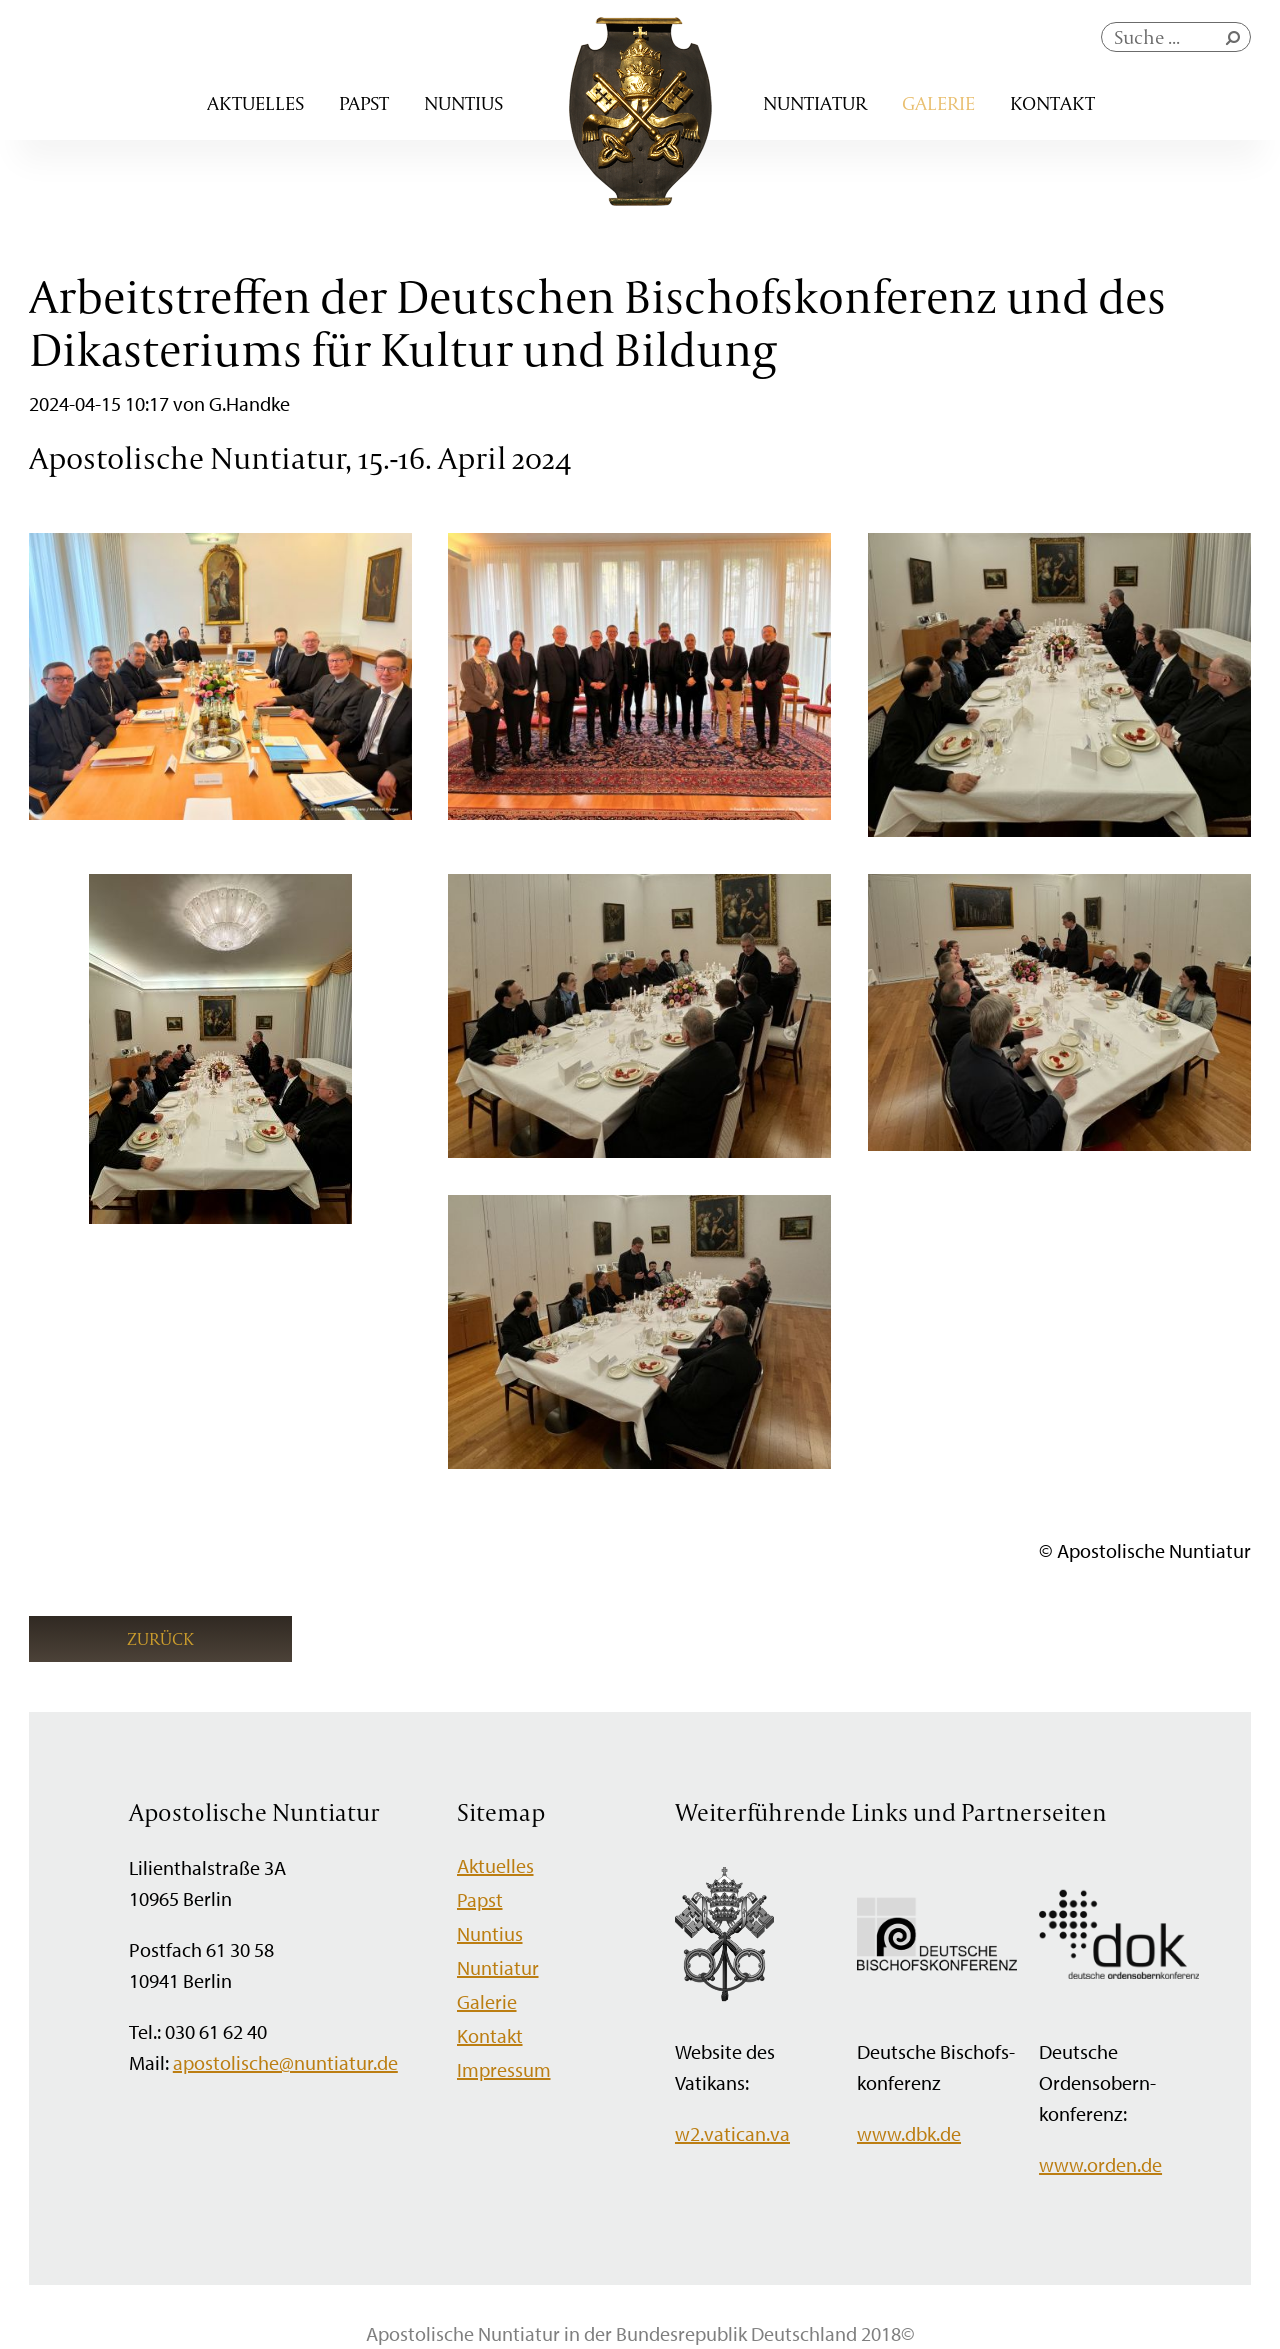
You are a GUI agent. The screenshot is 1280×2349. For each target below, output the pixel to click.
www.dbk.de (909, 2133)
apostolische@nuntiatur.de (285, 2062)
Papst (364, 103)
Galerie (938, 103)
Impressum (504, 2069)
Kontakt (1052, 103)
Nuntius (463, 103)
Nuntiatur (815, 103)
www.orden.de (1100, 2164)
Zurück (160, 1638)
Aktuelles (255, 103)
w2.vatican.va (732, 2133)
